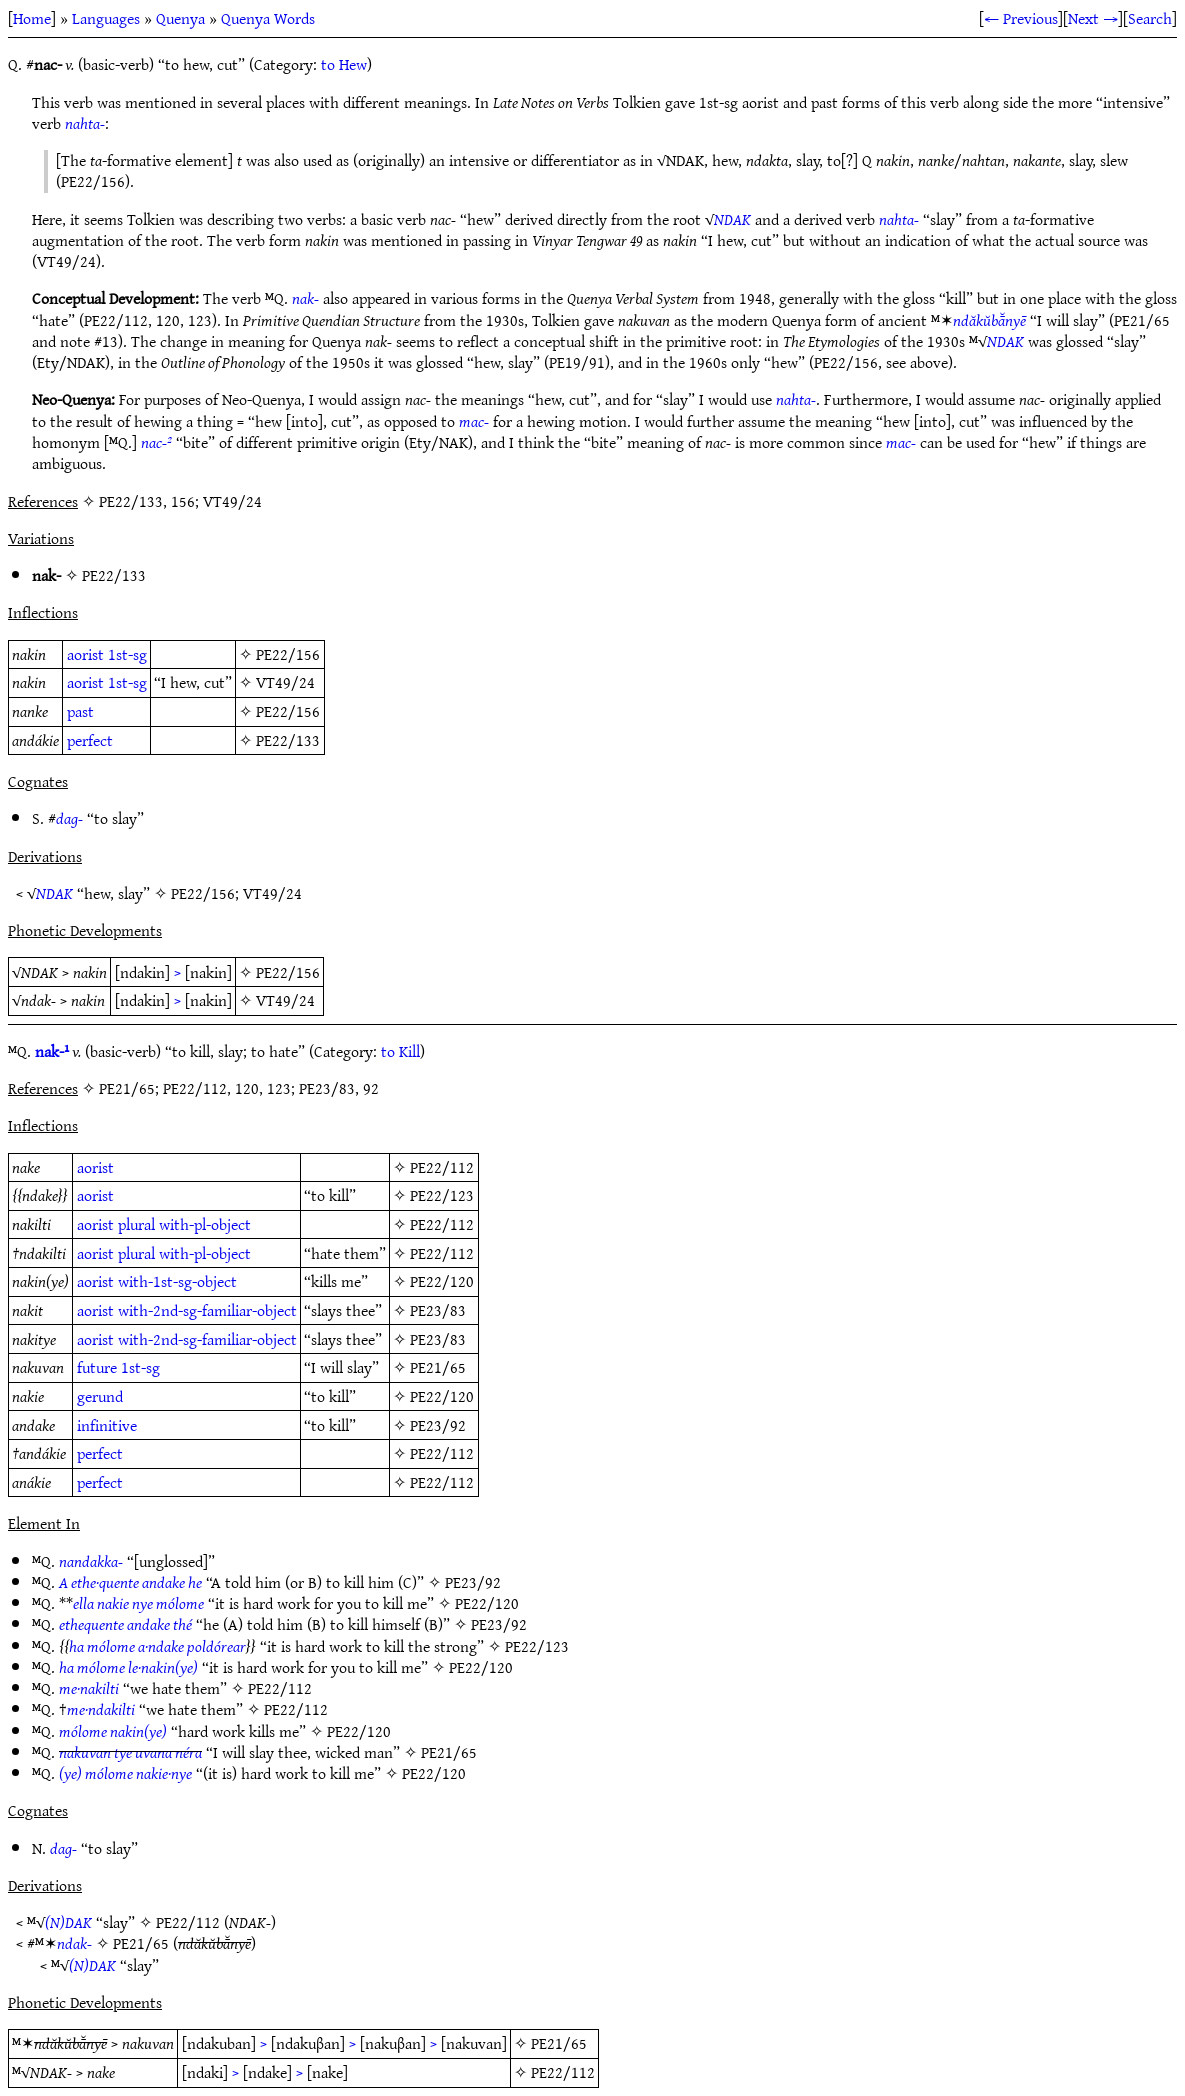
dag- (69, 818)
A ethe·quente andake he (130, 1582)
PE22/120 (442, 1281)
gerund (100, 1396)
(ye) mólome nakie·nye (125, 1773)
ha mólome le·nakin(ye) (128, 1667)
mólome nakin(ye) (113, 1731)
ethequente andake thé (125, 1624)
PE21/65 (438, 1367)
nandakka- (91, 1561)
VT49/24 (285, 682)
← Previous (1021, 18)
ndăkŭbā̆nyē (989, 320)
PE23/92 (438, 1425)
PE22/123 (442, 1195)
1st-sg (127, 654)
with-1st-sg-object (177, 1281)
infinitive (107, 1425)
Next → (1093, 18)
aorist (85, 654)
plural (136, 1224)
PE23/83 (438, 1310)
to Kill (400, 1051)
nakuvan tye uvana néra (130, 1752)
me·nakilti (89, 1688)
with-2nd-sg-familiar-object (207, 1310)
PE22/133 (114, 575)
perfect (90, 740)
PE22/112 (442, 1167)
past (80, 711)
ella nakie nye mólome (138, 1603)
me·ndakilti (101, 1709)
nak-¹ (52, 1051)
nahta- (85, 123)
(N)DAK (68, 1922)
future (97, 1367)
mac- (474, 421)
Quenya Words (268, 18)
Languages (106, 18)
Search (1150, 18)
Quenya (180, 18)
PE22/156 (288, 654)
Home (32, 18)
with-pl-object (205, 1224)
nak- (305, 298)
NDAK (732, 219)
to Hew (344, 64)
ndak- (74, 1943)
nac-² (156, 442)
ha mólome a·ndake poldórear (157, 1646)
